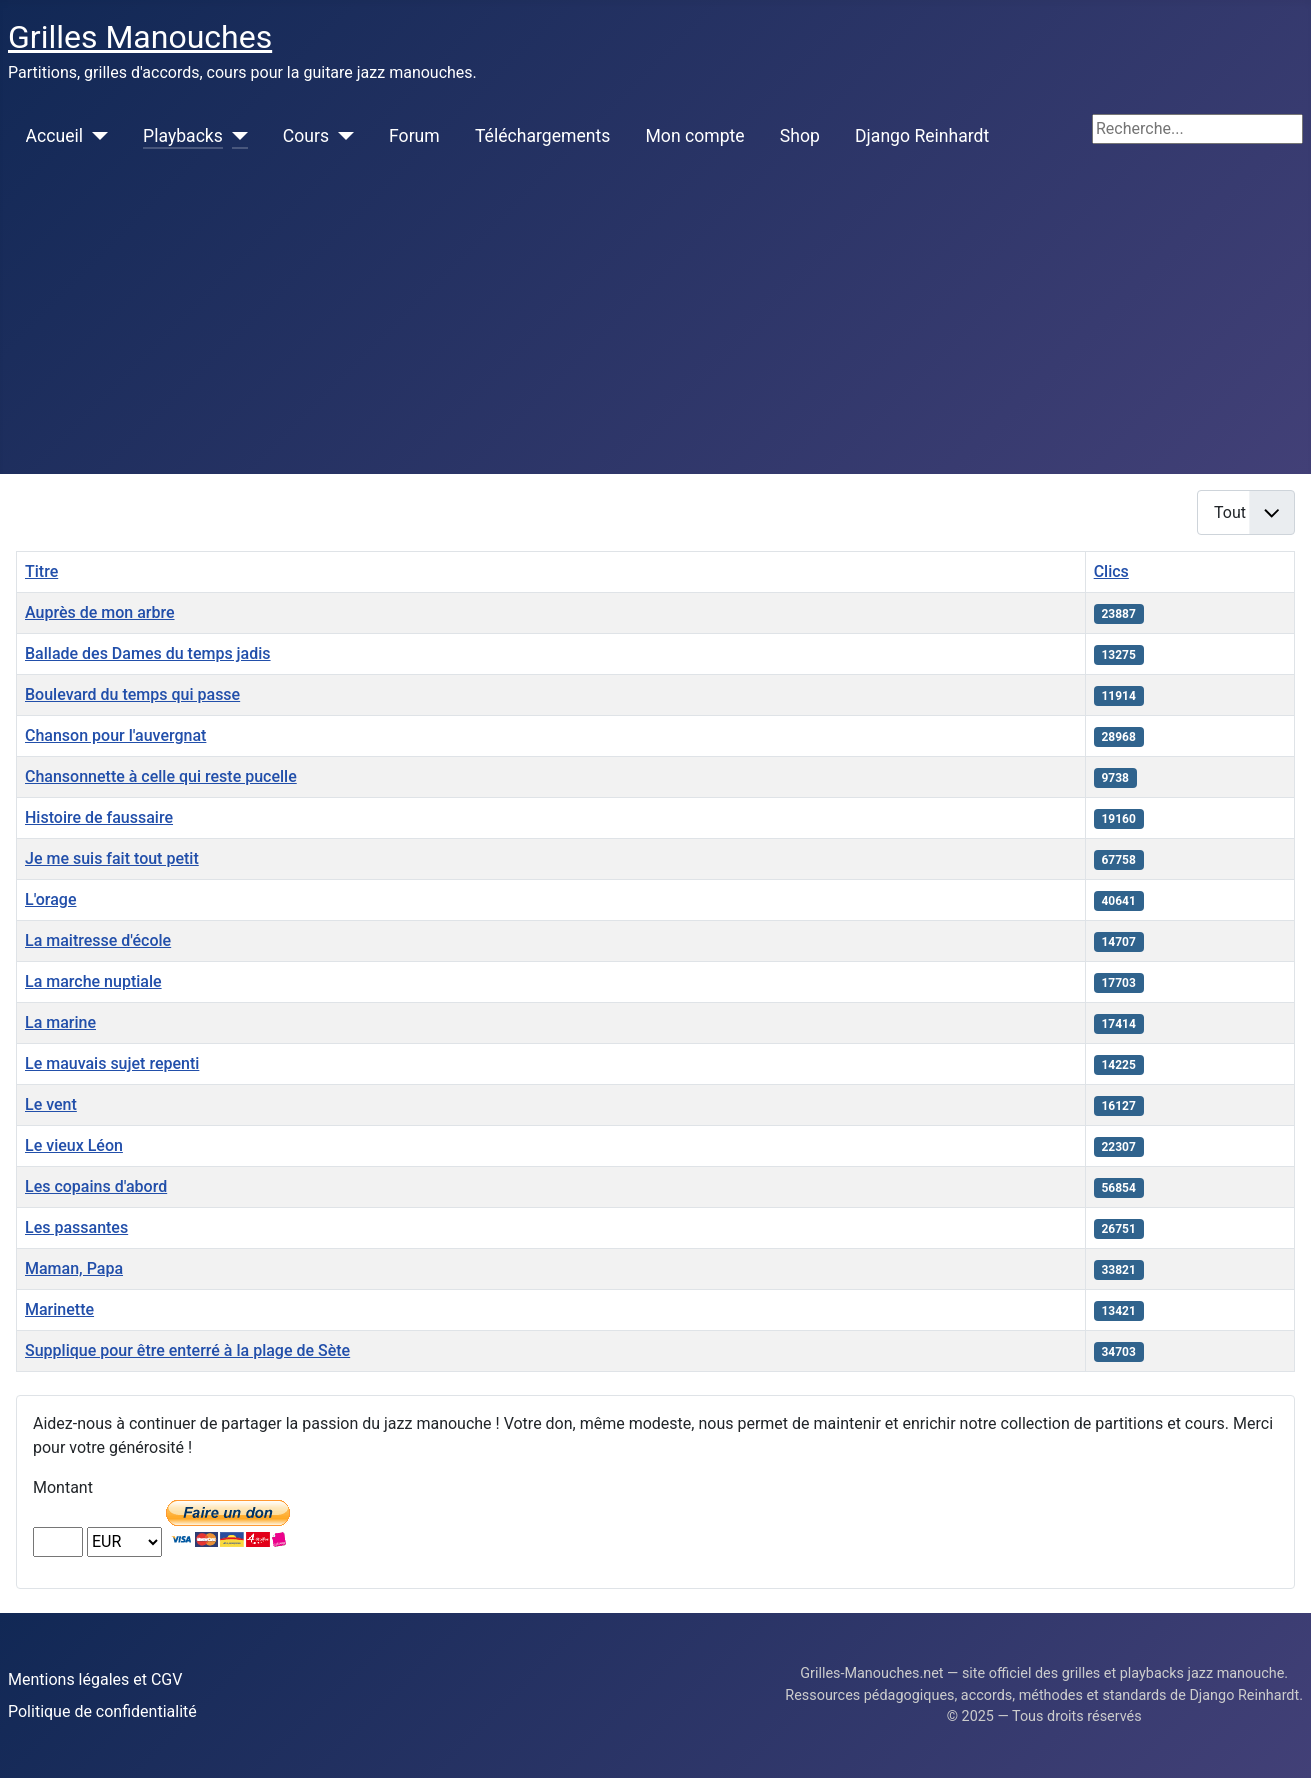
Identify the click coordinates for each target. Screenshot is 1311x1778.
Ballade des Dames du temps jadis (148, 653)
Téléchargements (542, 136)
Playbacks (183, 136)
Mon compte (695, 136)
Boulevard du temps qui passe (132, 694)
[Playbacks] (235, 136)
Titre (41, 571)
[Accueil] (95, 136)
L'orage (50, 899)
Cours (306, 136)
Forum (414, 136)
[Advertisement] (656, 324)
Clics (1111, 571)
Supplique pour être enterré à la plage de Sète (187, 1350)
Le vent (51, 1104)
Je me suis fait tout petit (112, 858)
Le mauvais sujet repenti (112, 1063)
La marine (60, 1022)
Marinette (59, 1309)
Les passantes (76, 1227)
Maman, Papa (74, 1268)
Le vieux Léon (74, 1145)
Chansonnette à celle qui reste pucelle (161, 776)
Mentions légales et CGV (95, 1679)
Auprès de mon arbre (100, 612)
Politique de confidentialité (102, 1711)
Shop (800, 136)
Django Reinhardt (922, 136)
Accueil (54, 136)
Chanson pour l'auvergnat (115, 735)
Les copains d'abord (96, 1186)
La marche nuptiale (93, 981)
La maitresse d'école (98, 940)
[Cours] (341, 136)
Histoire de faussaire (99, 817)
